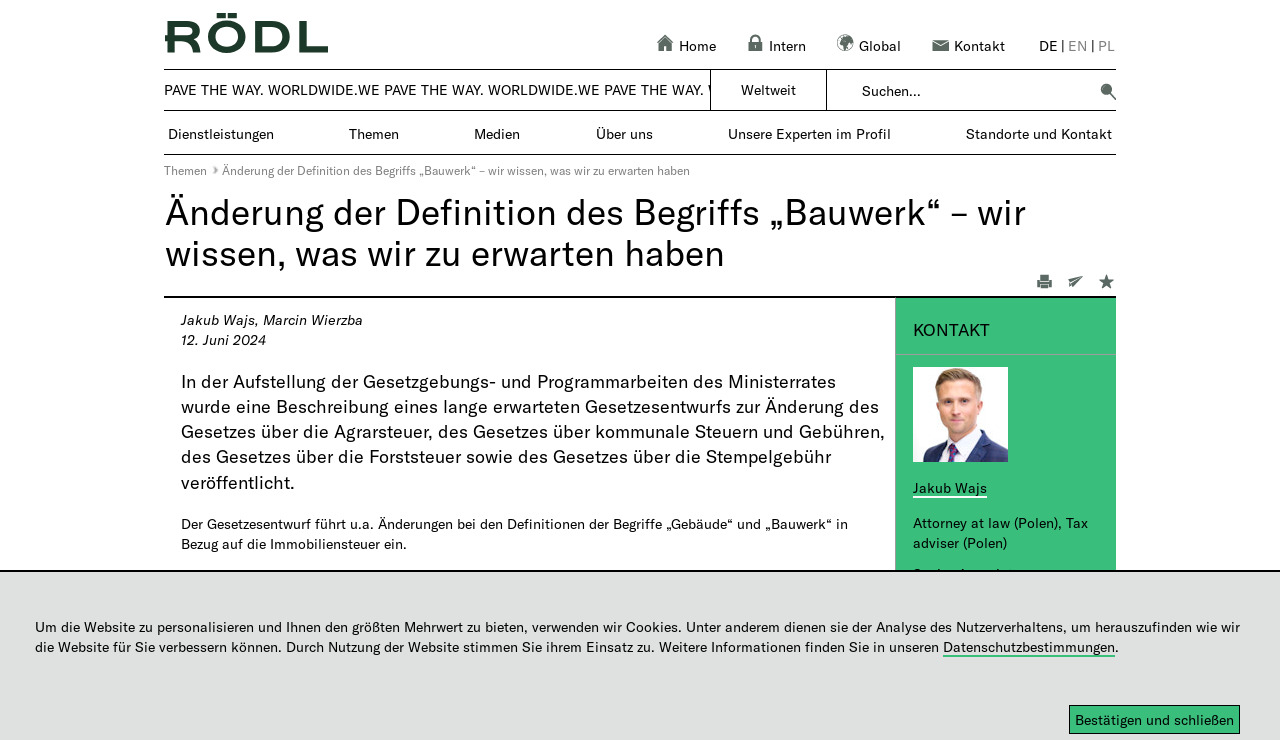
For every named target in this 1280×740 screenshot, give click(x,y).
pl (1106, 45)
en (1077, 45)
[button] (1108, 91)
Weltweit (768, 89)
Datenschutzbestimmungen (1029, 646)
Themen (185, 170)
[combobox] (974, 91)
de (1048, 45)
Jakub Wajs (950, 487)
